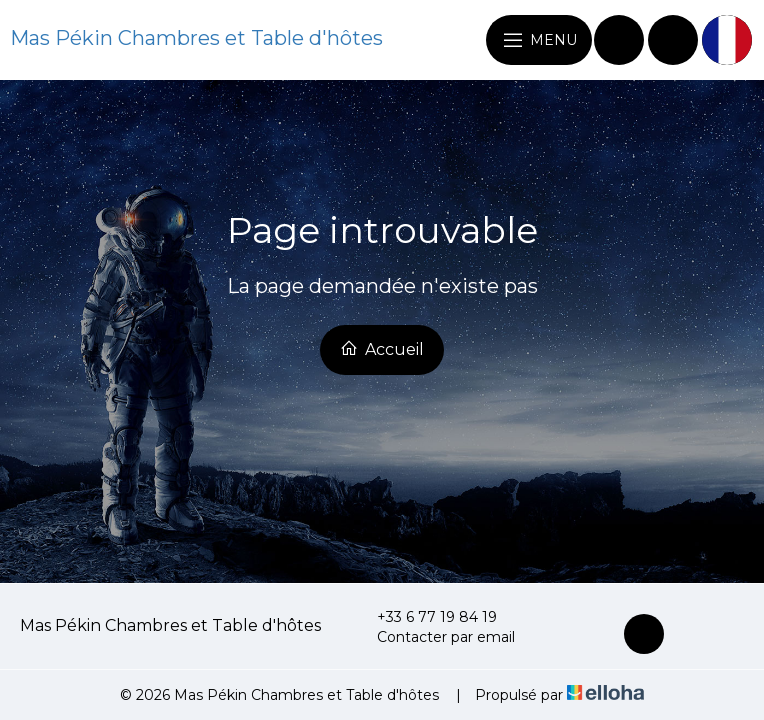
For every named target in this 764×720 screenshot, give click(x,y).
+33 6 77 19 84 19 (425, 617)
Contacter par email (434, 637)
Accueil (382, 349)
